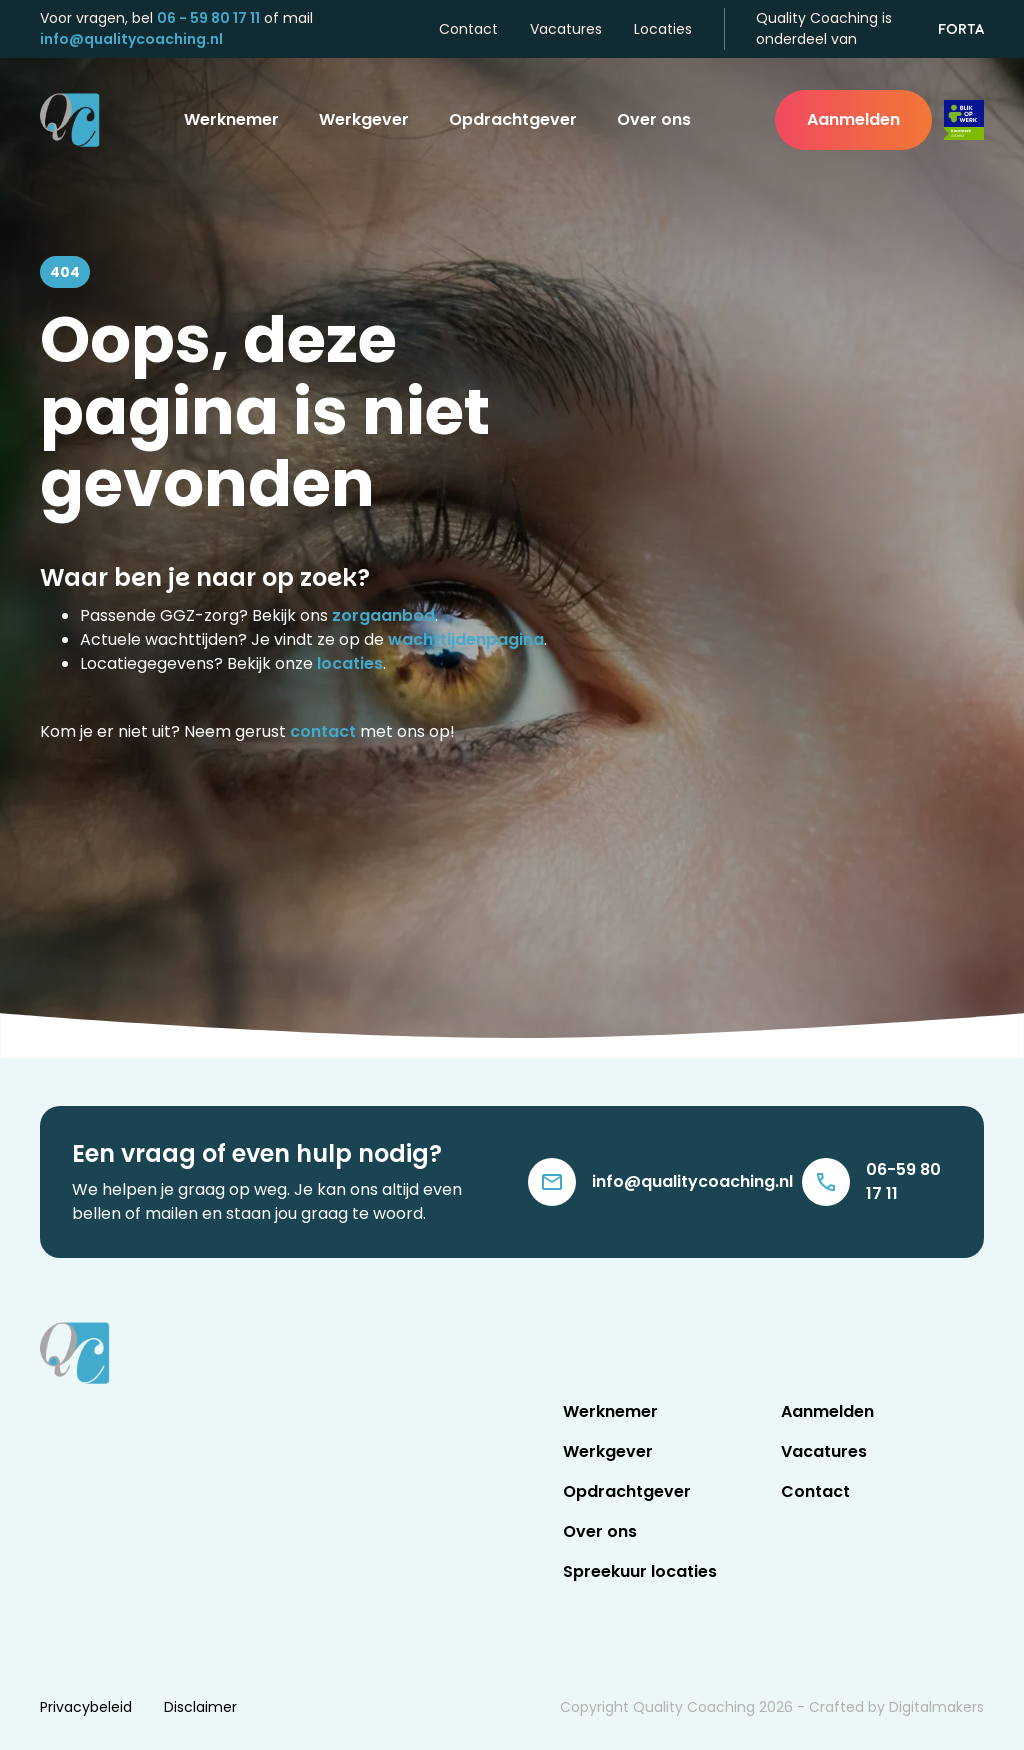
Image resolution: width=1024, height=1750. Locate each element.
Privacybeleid (86, 1707)
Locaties (663, 29)
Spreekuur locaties (640, 1571)
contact (323, 731)
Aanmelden (853, 119)
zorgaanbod (383, 615)
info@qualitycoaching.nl (131, 39)
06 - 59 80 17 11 (208, 18)
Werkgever (364, 119)
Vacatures (566, 29)
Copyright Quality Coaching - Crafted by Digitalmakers (772, 1707)
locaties (350, 663)
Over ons (654, 119)
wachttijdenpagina (466, 639)
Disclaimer (200, 1707)
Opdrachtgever (513, 119)
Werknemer (231, 119)
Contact (468, 29)
